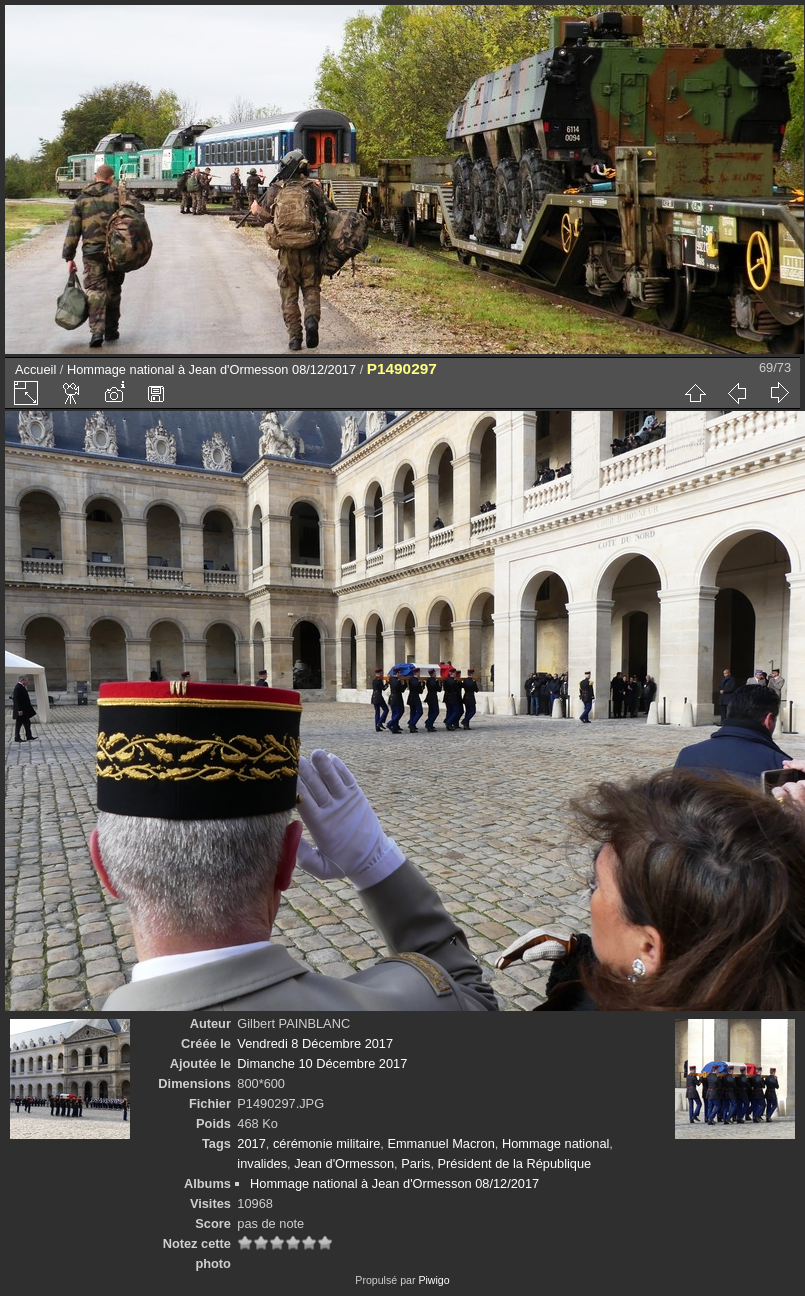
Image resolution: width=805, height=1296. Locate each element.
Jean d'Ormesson (344, 1163)
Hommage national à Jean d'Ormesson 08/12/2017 (211, 369)
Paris (415, 1163)
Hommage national (555, 1143)
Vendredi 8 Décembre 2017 (315, 1043)
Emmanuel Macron (440, 1143)
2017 (251, 1143)
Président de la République (515, 1163)
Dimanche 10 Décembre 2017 (322, 1063)
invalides (262, 1163)
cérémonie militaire (326, 1143)
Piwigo (433, 1280)
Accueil (35, 369)
